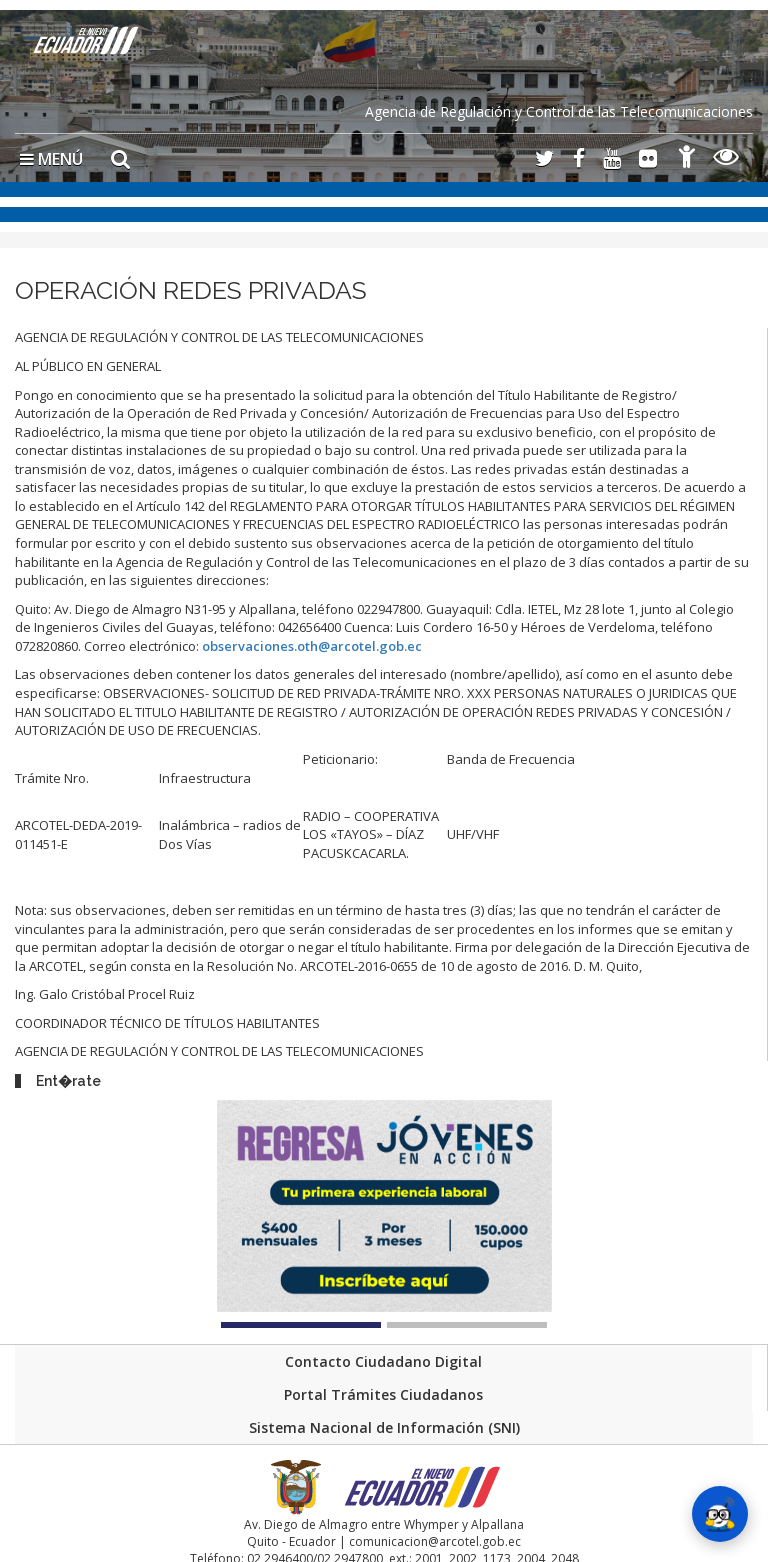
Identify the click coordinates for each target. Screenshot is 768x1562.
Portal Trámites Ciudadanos (383, 1394)
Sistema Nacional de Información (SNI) (384, 1427)
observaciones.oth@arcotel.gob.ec (312, 646)
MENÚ (51, 159)
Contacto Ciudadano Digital (383, 1361)
